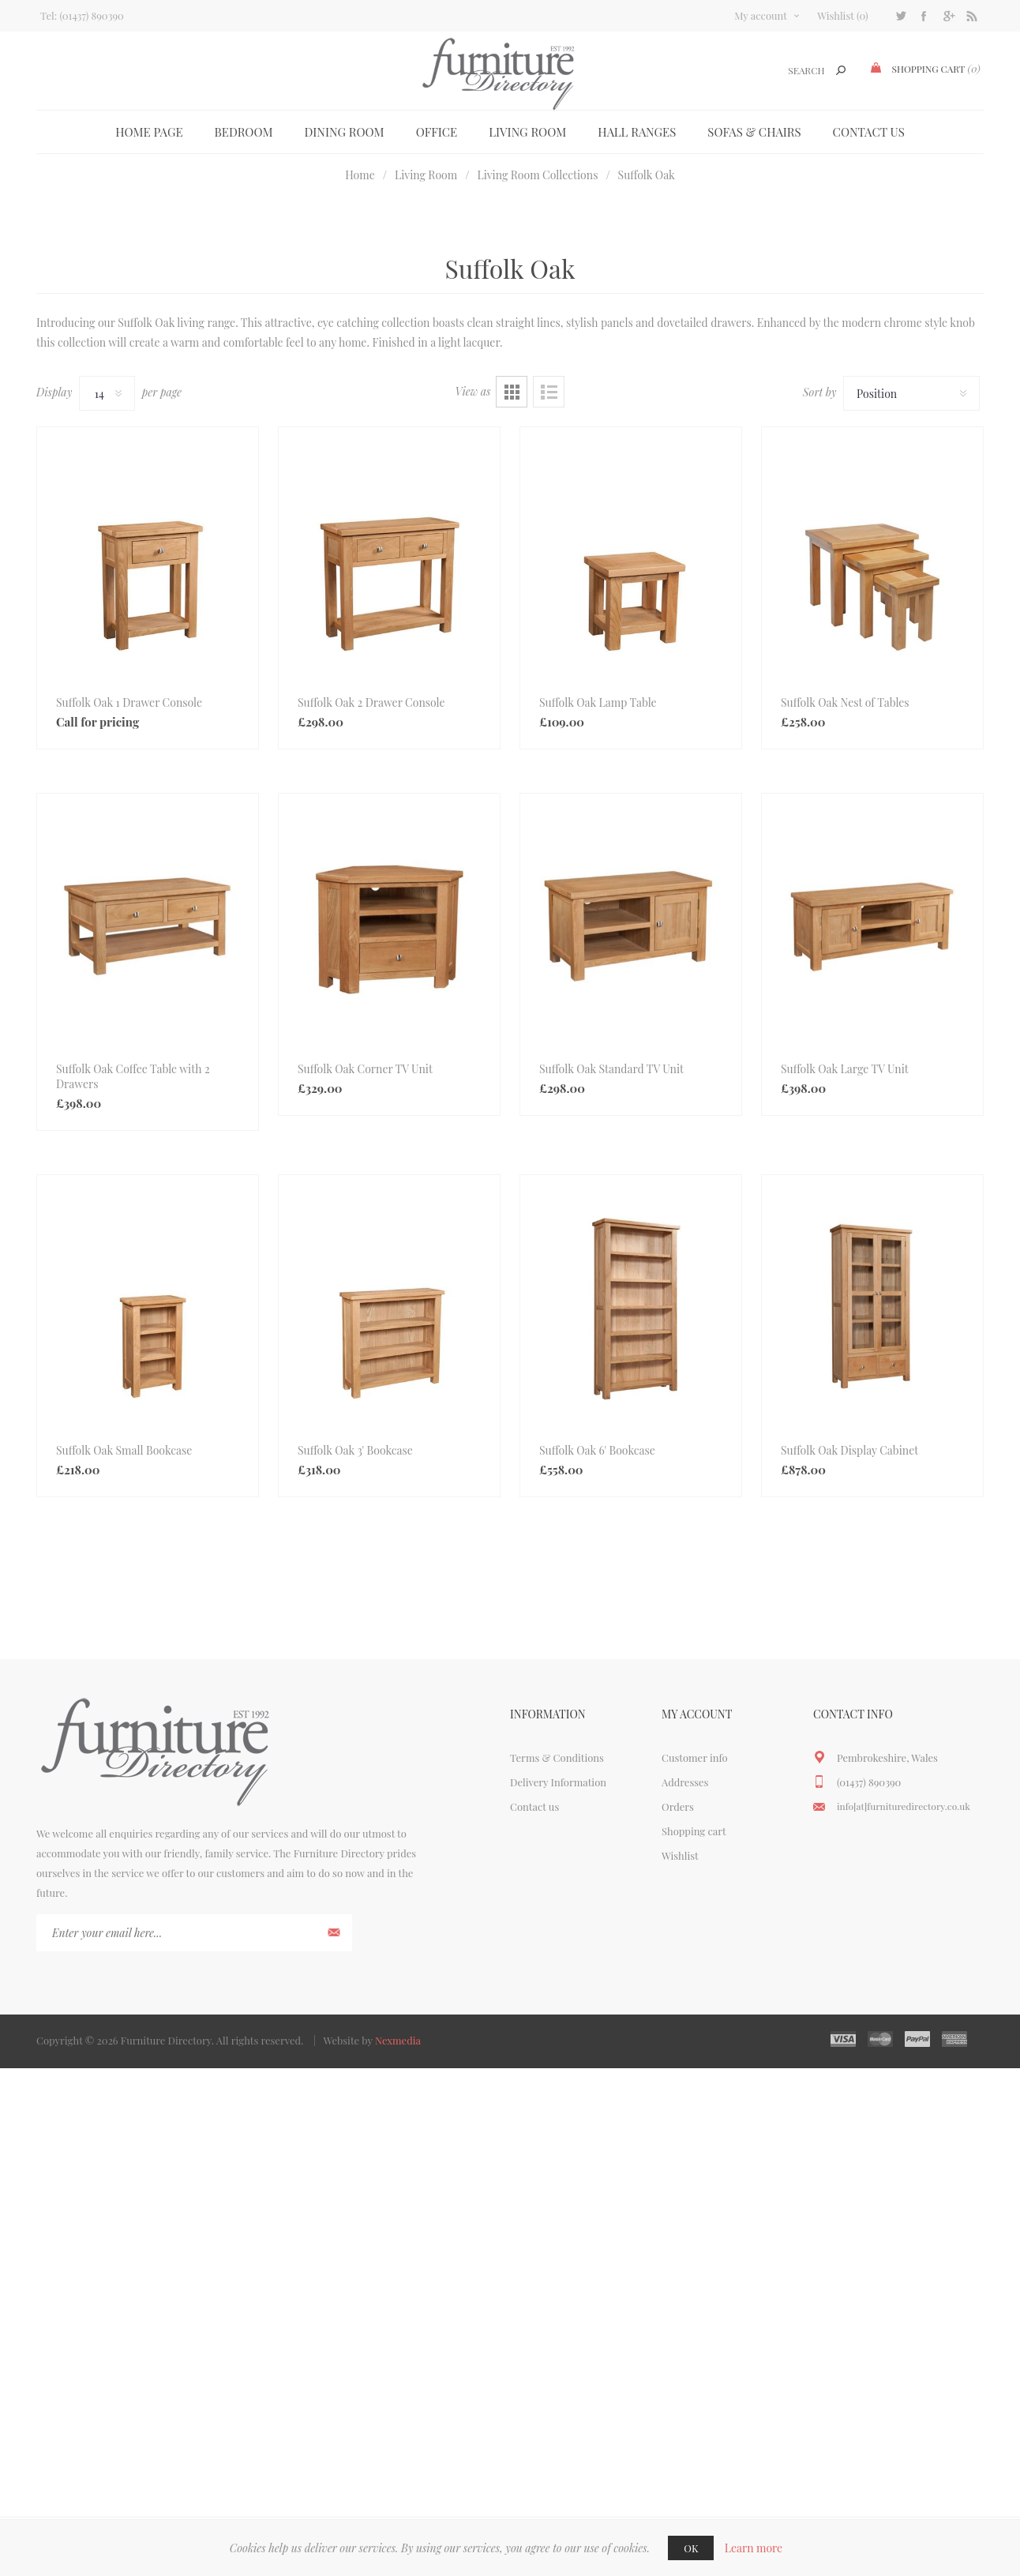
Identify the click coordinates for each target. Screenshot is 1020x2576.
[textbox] (787, 70)
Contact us (869, 132)
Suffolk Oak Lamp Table (598, 702)
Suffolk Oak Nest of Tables (845, 702)
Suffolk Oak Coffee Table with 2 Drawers (133, 1076)
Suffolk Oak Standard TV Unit (611, 1068)
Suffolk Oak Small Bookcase (124, 1450)
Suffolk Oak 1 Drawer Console (129, 702)
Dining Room (344, 132)
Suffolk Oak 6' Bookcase (597, 1450)
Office (437, 132)
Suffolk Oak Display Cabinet (849, 1450)
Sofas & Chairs (754, 132)
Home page (148, 132)
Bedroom (244, 132)
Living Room (527, 132)
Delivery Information (558, 1782)
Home (360, 174)
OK (691, 2548)
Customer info (695, 1757)
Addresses (685, 1782)
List (548, 391)
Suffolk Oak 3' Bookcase (355, 1450)
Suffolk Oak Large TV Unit (845, 1068)
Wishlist (680, 1855)
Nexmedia (398, 2040)
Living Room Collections (537, 174)
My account (760, 15)
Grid (511, 391)
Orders (678, 1806)
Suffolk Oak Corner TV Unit (365, 1068)
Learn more (754, 2547)
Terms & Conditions (557, 1757)
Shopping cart (694, 1831)
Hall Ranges (637, 132)
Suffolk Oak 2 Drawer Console (371, 702)
